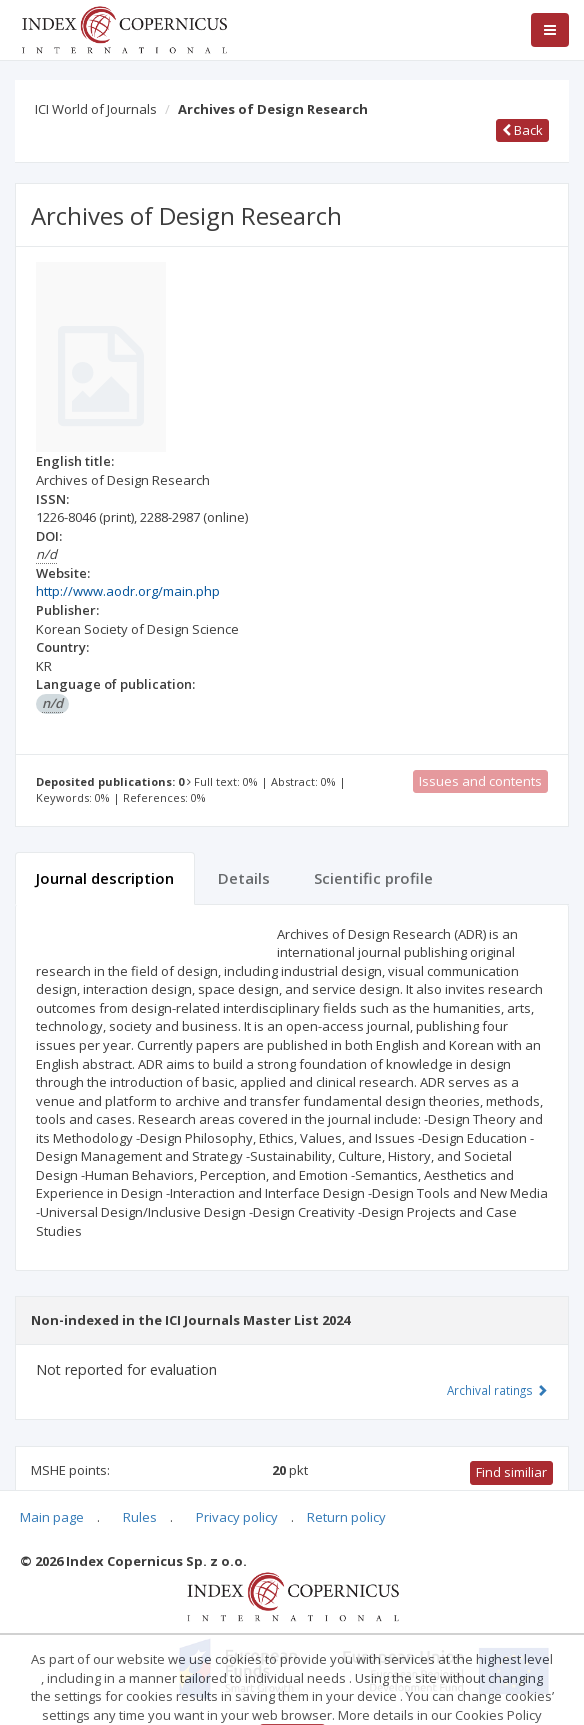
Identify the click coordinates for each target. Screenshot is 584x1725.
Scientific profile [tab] (373, 878)
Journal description (105, 878)
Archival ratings (497, 1390)
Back (522, 130)
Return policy (346, 1517)
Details (244, 878)
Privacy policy (237, 1517)
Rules (140, 1517)
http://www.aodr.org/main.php (128, 591)
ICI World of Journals (96, 109)
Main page (52, 1517)
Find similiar (511, 1472)
